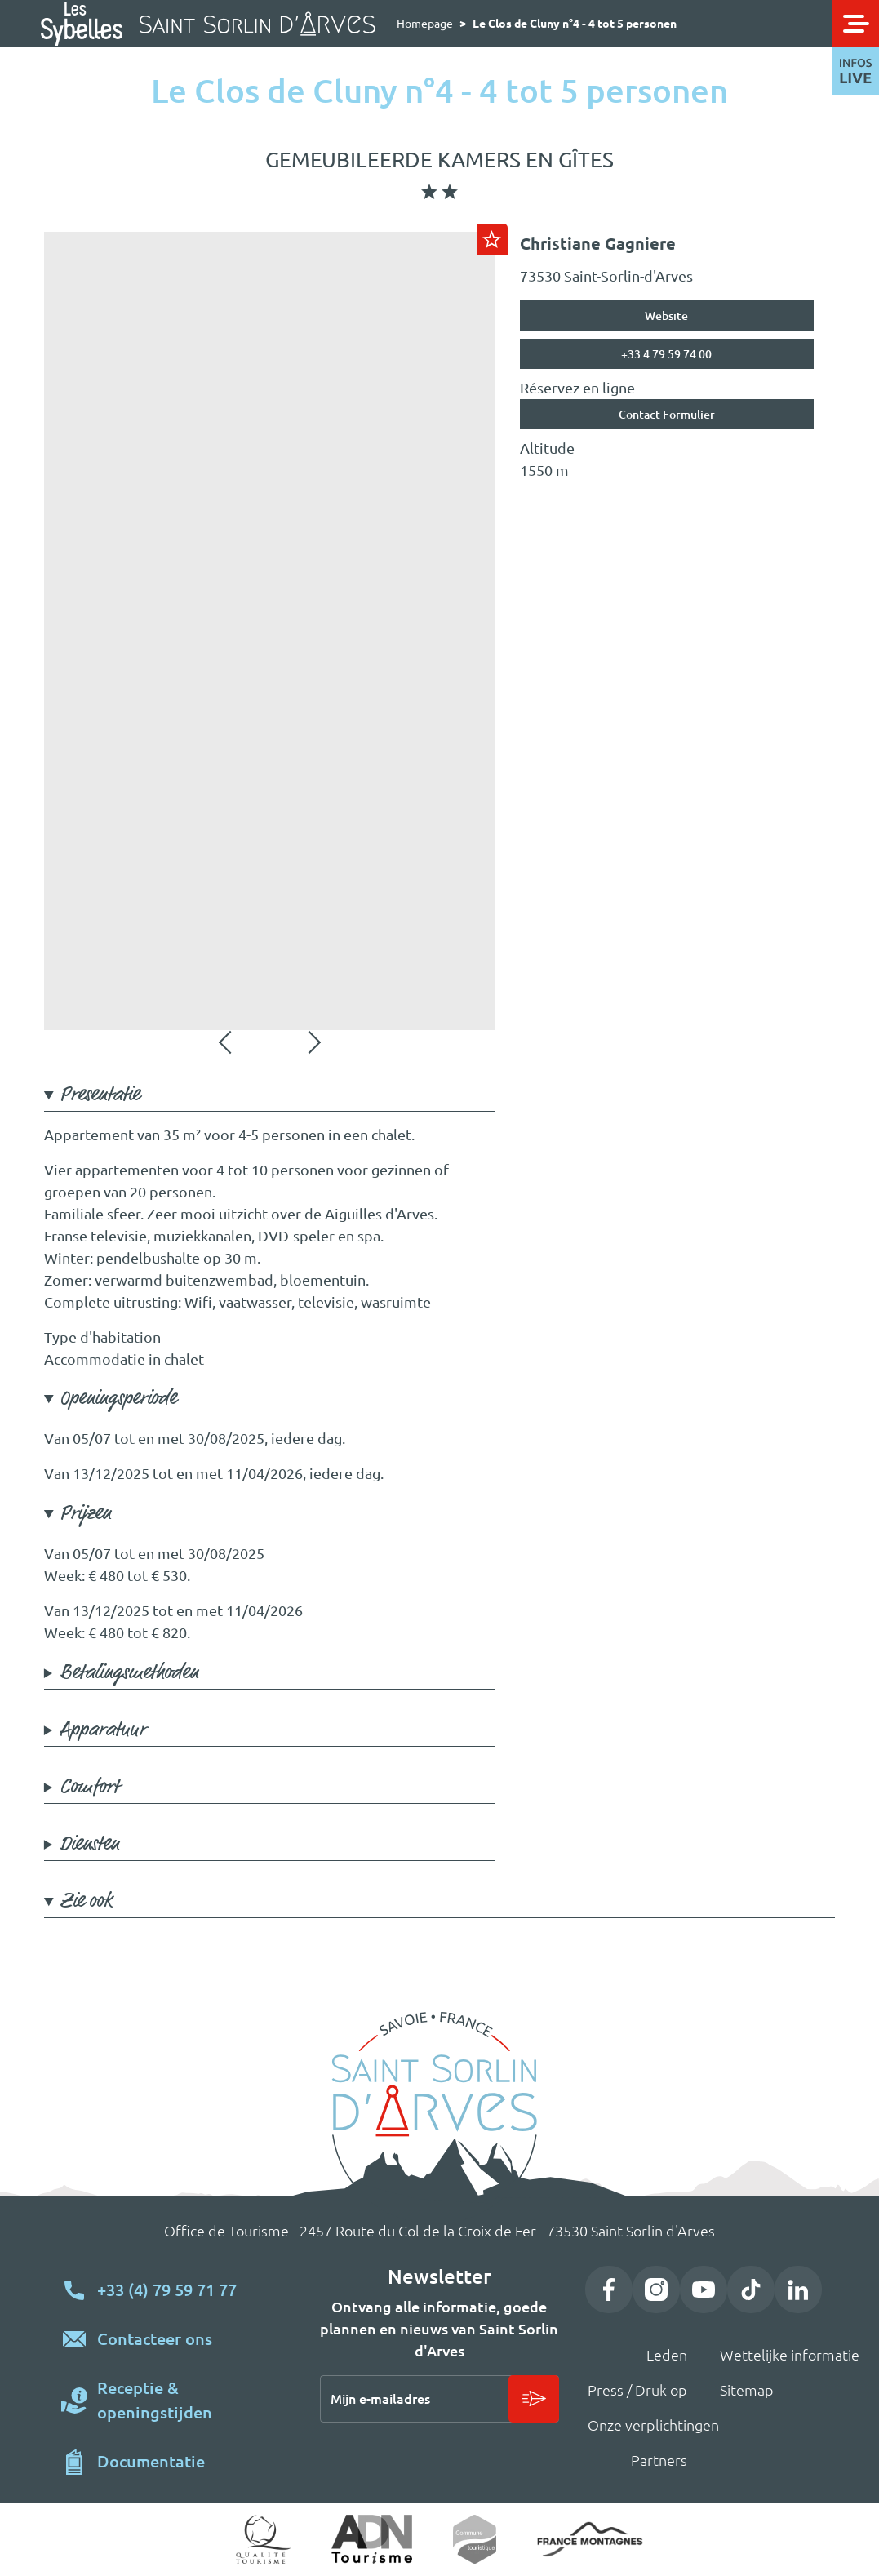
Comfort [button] (89, 1787)
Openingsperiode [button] (118, 1398)
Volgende (312, 1042)
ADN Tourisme (372, 2539)
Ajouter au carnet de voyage (492, 239)
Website (666, 315)
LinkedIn (798, 2289)
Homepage (425, 23)
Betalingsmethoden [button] (129, 1673)
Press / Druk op (637, 2390)
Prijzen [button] (85, 1513)
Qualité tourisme (263, 2539)
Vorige (226, 1042)
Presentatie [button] (100, 1095)
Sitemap (747, 2390)
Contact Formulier (667, 414)
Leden (666, 2355)
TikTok (751, 2289)
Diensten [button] (89, 1844)
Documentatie (151, 2461)
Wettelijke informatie (789, 2355)
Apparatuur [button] (103, 1730)
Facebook (609, 2289)
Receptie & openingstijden (154, 2400)
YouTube (703, 2289)
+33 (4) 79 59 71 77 (167, 2290)
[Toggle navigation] (855, 23)
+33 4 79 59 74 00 (666, 354)
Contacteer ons (154, 2339)
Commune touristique (475, 2539)
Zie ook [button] (86, 1901)
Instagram (656, 2289)
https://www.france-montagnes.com (590, 2539)
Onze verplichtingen (653, 2425)
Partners (659, 2460)
